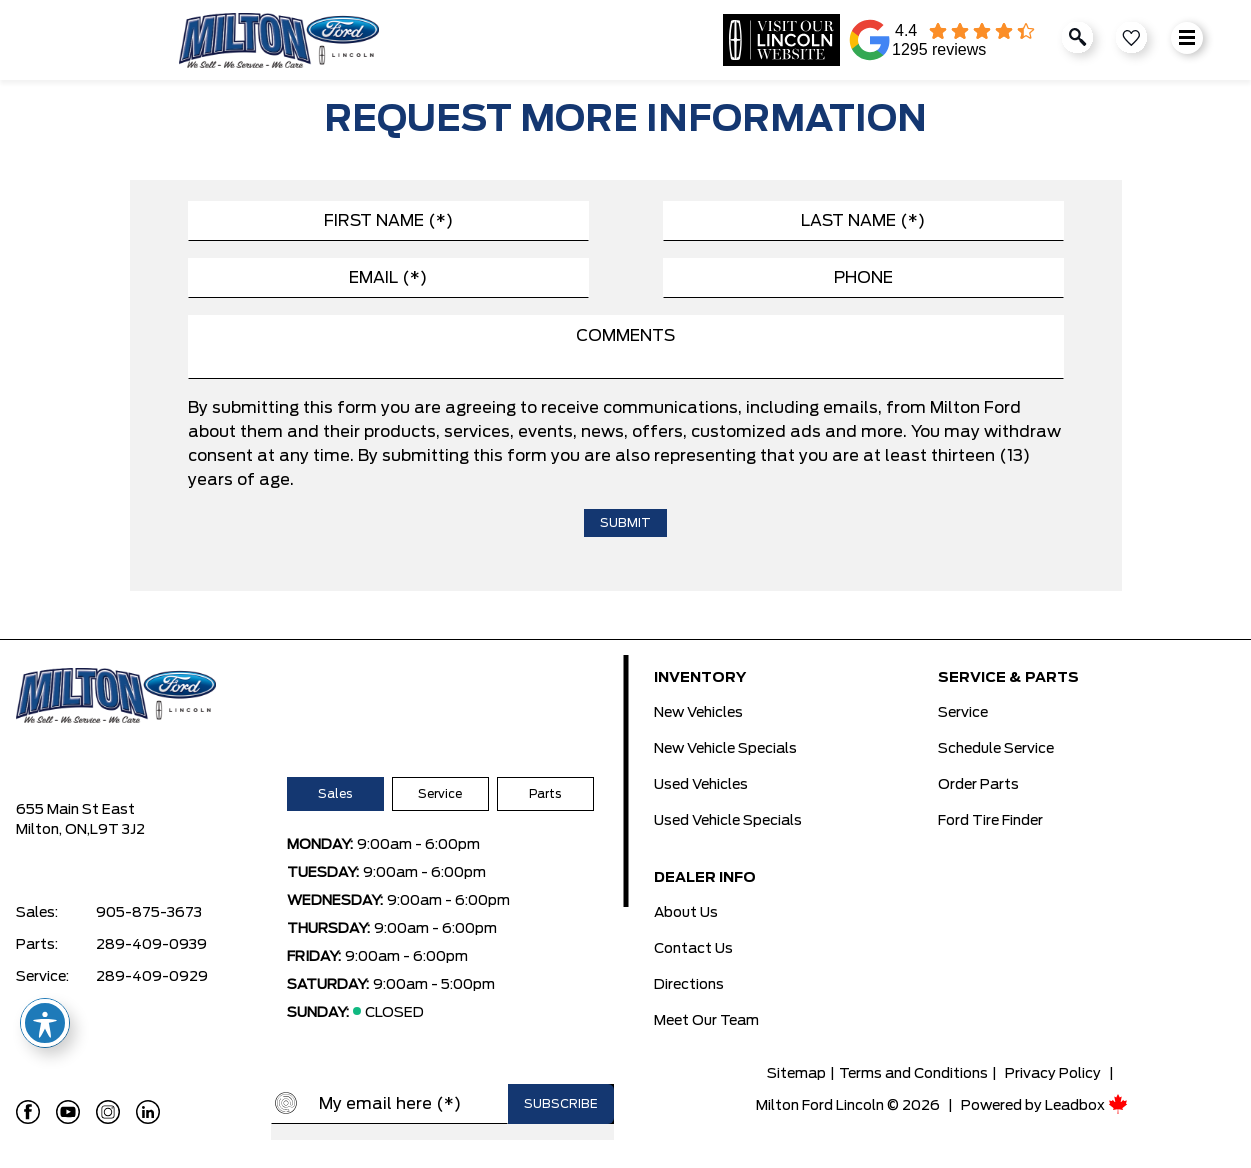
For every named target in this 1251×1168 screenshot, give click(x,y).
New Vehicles (698, 713)
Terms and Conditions (913, 1074)
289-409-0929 (152, 977)
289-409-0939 (151, 945)
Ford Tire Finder (990, 821)
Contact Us (693, 949)
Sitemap (796, 1074)
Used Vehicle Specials (728, 821)
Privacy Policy (1053, 1074)
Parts (545, 794)
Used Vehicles (701, 785)
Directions (689, 985)
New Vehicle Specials (725, 749)
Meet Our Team (706, 1021)
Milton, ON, (53, 830)
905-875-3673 (149, 913)
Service (440, 794)
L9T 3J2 (117, 830)
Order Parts (978, 785)
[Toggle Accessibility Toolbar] (45, 1023)
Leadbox (1086, 1106)
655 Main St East (75, 810)
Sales (335, 794)
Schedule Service (996, 749)
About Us (686, 913)
